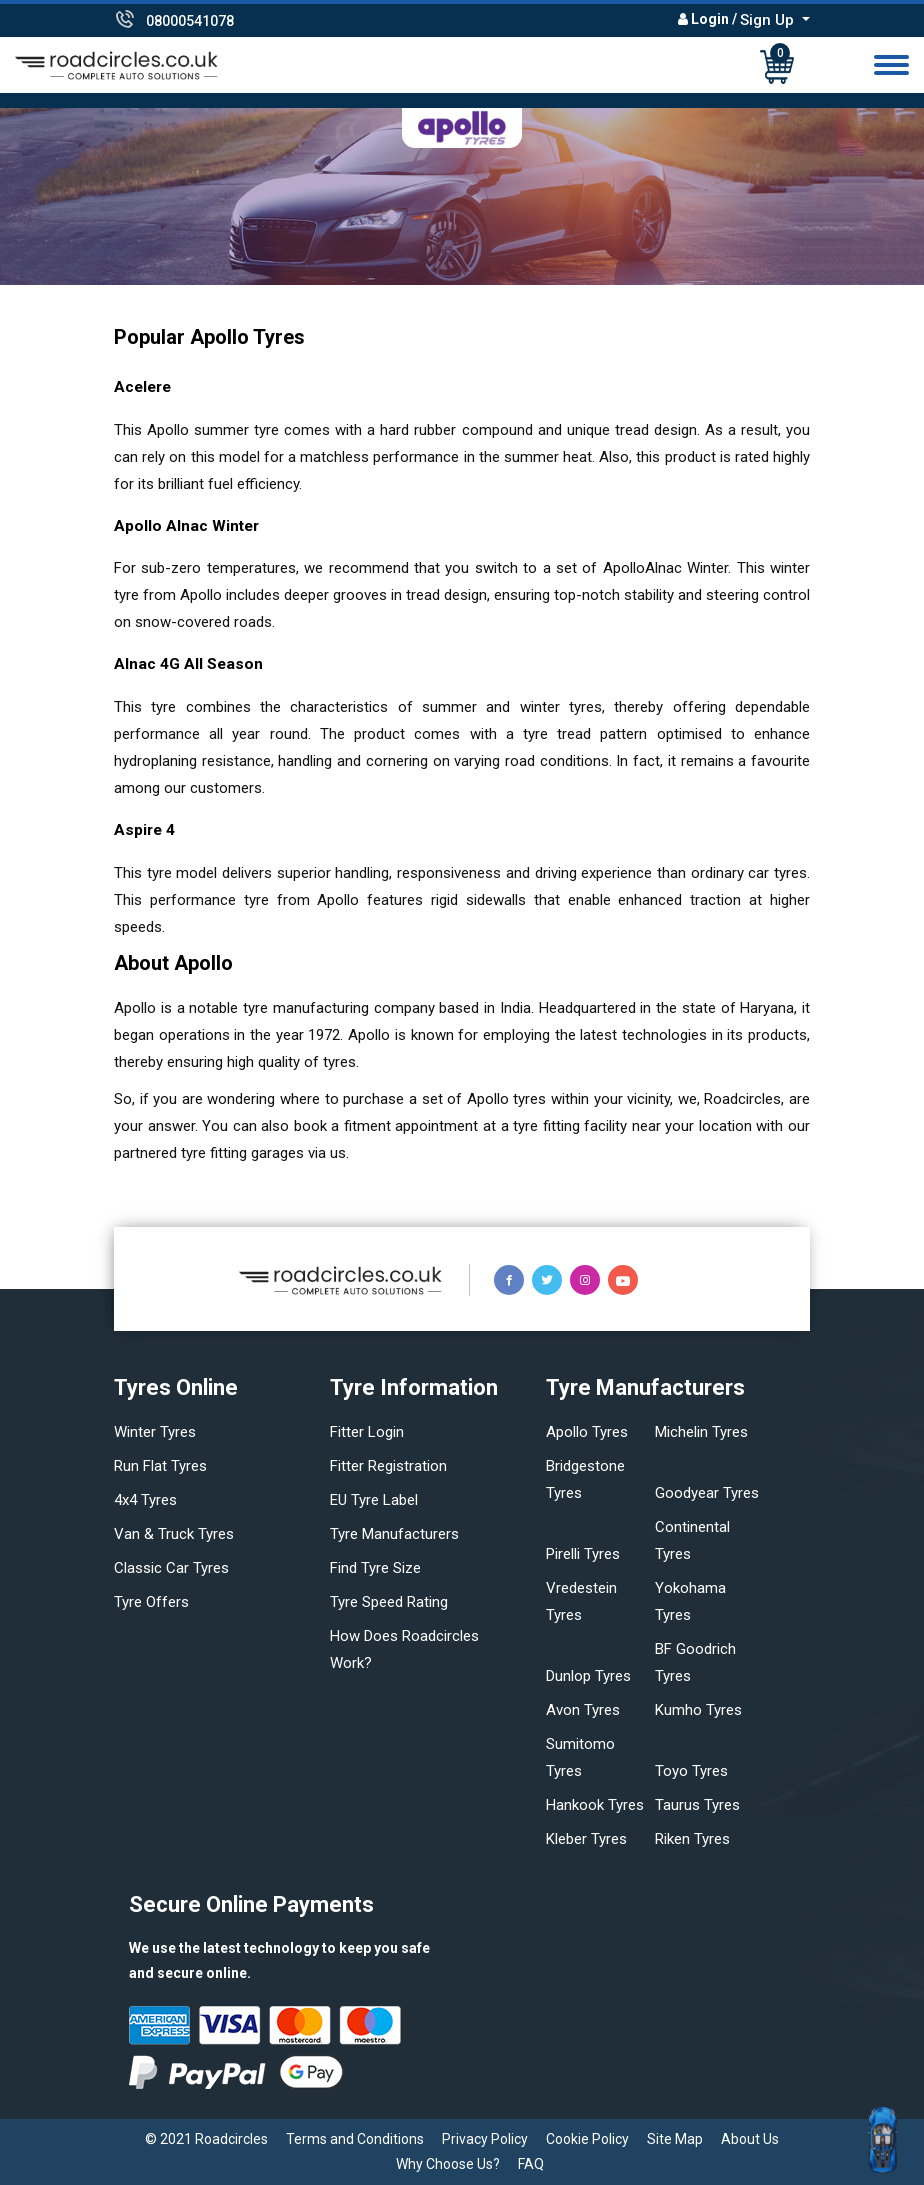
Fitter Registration (388, 1466)
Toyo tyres (691, 1771)
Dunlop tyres (588, 1676)
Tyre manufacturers (394, 1534)
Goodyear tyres (707, 1493)
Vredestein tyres (581, 1601)
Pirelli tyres (583, 1554)
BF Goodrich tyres (695, 1662)
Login (710, 19)
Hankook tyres (595, 1805)
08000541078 (190, 21)
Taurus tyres (697, 1805)
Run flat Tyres (160, 1466)
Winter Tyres (155, 1432)
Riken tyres (692, 1839)
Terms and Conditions (355, 2139)
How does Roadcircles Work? (404, 1649)
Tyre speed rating (389, 1602)
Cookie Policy (587, 2139)
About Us (750, 2139)
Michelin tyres (701, 1432)
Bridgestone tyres (585, 1479)
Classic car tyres (171, 1568)
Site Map (675, 2139)
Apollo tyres (587, 1432)
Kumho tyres (698, 1710)
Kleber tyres (586, 1839)
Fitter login (367, 1432)
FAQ (531, 2164)
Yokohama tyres (690, 1601)
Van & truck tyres (174, 1534)
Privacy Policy (485, 2139)
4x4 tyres (145, 1500)
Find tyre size (375, 1568)
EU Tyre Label (374, 1500)
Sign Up (769, 20)
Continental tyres (692, 1540)
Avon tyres (583, 1710)
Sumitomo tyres (580, 1757)
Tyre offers (151, 1602)
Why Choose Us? (448, 2164)
